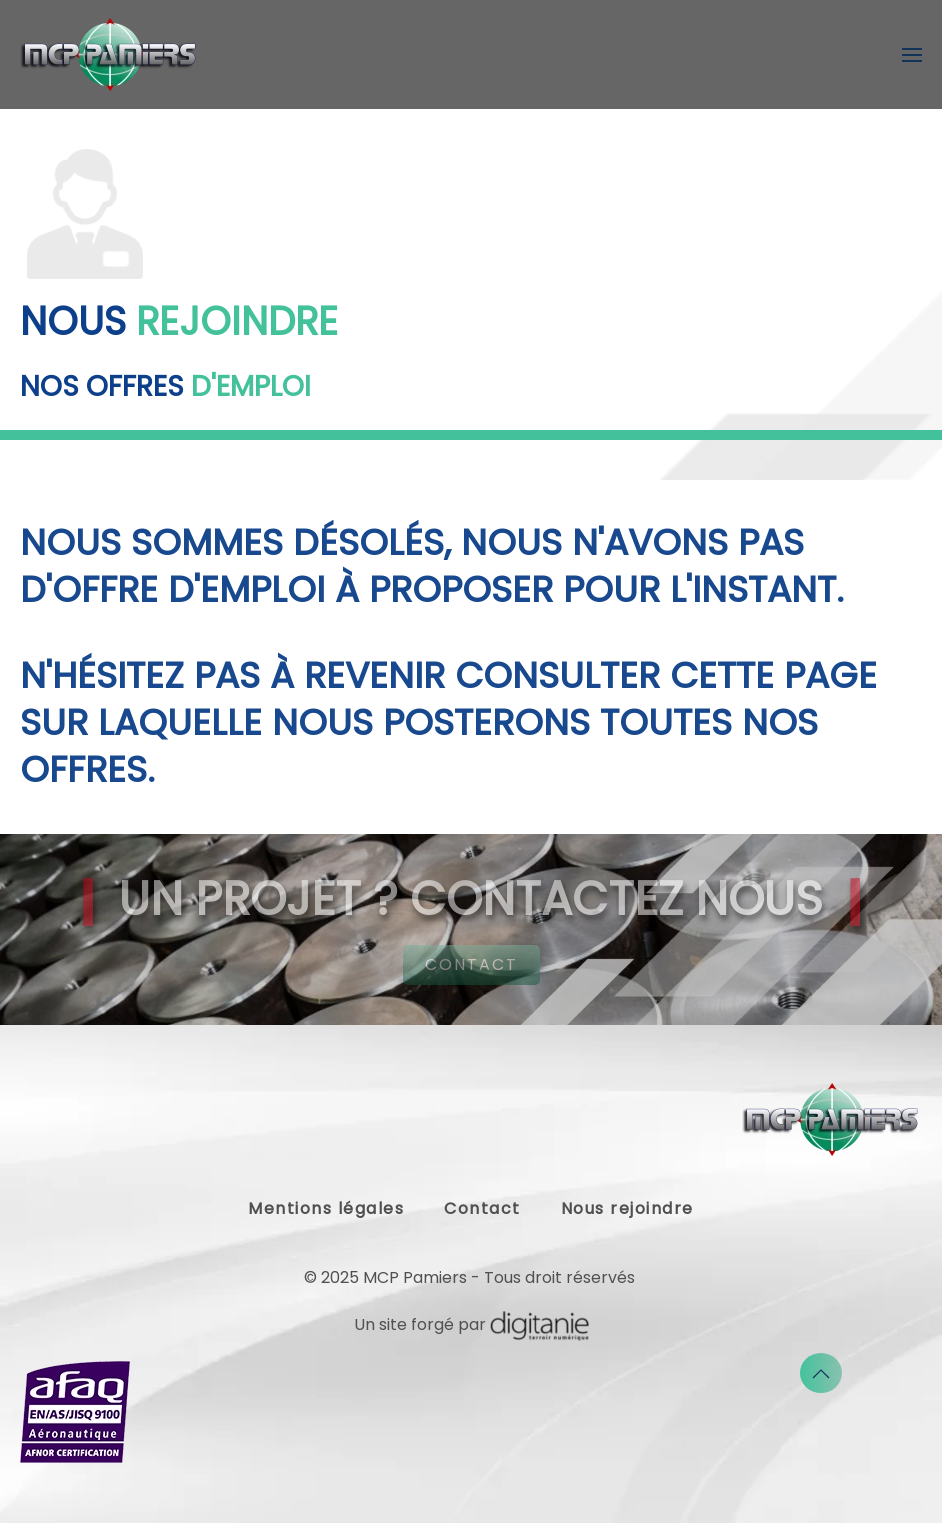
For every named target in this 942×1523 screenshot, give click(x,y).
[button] (912, 55)
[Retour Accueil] (110, 54)
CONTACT (471, 964)
